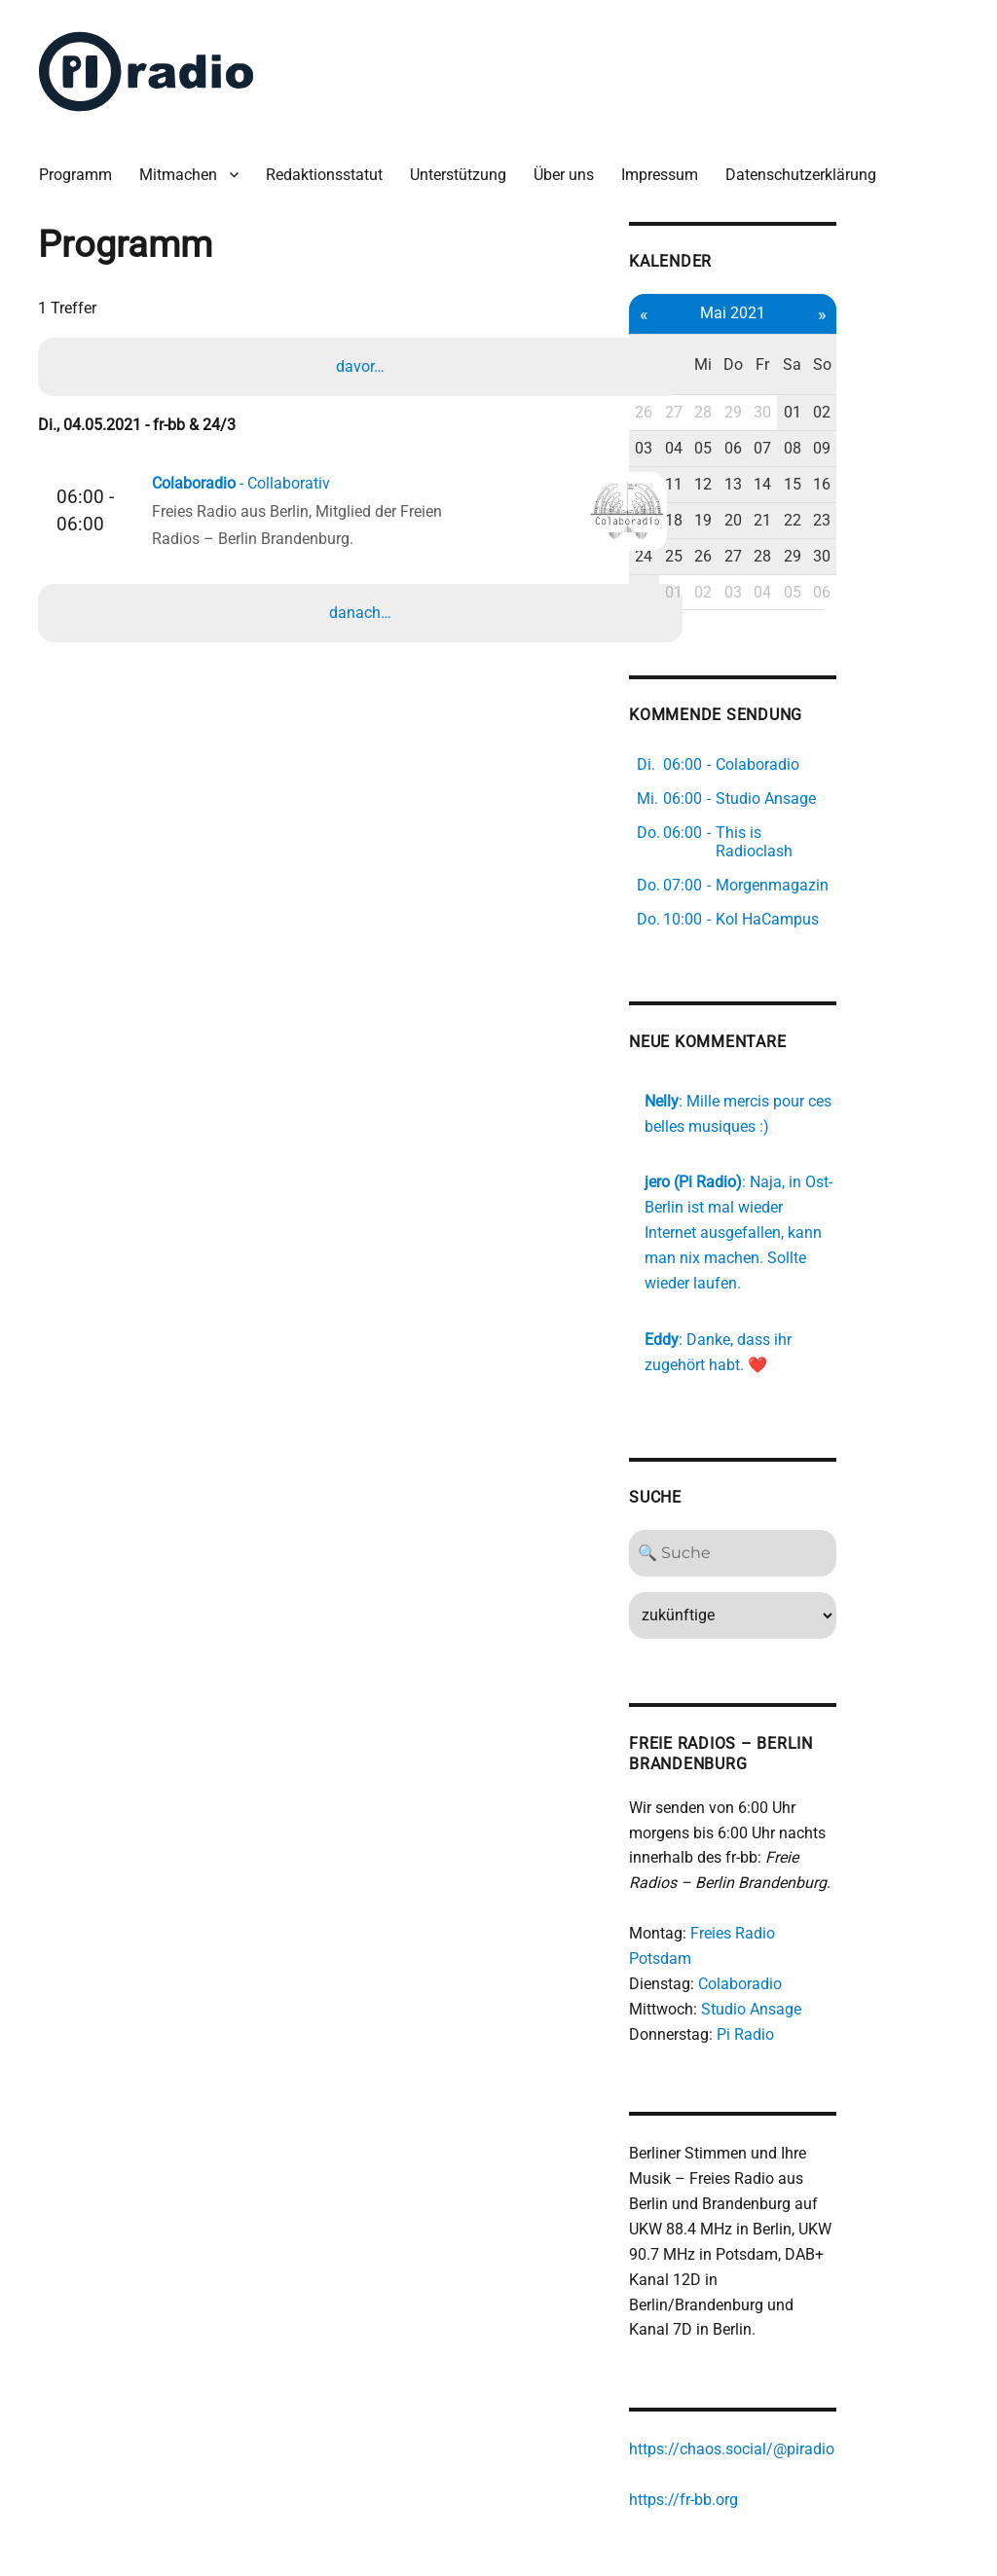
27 (774, 376)
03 (741, 412)
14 (870, 447)
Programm (83, 165)
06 (838, 412)
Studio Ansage (847, 1905)
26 (741, 376)
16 (935, 447)
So (935, 340)
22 (903, 483)
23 (935, 483)
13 (838, 447)
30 (870, 376)
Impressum (667, 165)
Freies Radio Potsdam (862, 1855)
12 (806, 447)
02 (935, 376)
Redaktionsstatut (332, 165)
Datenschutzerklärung (808, 165)
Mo (741, 340)
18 (774, 483)
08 (903, 412)
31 (741, 555)
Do (838, 340)
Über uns (571, 165)
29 (838, 376)
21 (870, 483)
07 (870, 412)
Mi (806, 340)
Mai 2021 (838, 301)
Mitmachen (186, 165)
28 (806, 376)
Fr (870, 340)
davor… (362, 358)
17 (741, 483)
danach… (362, 609)
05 (806, 412)
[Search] (838, 1474)
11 (774, 447)
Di (773, 340)
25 (774, 519)
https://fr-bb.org (779, 2374)
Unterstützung (466, 165)
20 (838, 483)
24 (741, 519)
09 (935, 412)
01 (903, 376)
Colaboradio (836, 1880)
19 (806, 483)
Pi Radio (841, 1930)
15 (903, 447)
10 (741, 447)
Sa (903, 340)
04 (774, 412)
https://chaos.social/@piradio (828, 2324)
